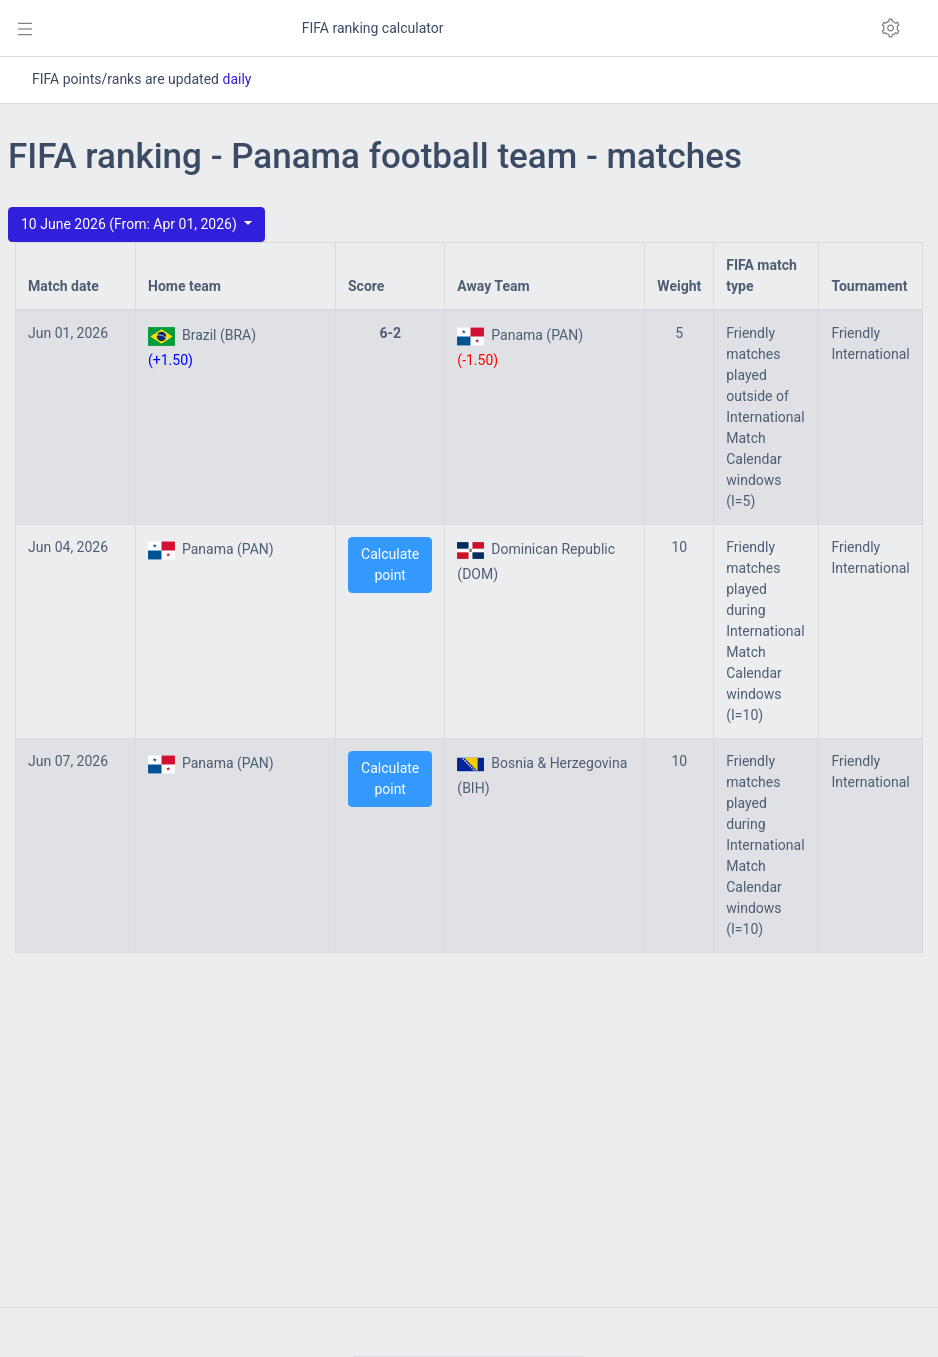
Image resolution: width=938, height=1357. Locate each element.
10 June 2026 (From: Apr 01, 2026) (130, 224)
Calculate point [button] (390, 564)
